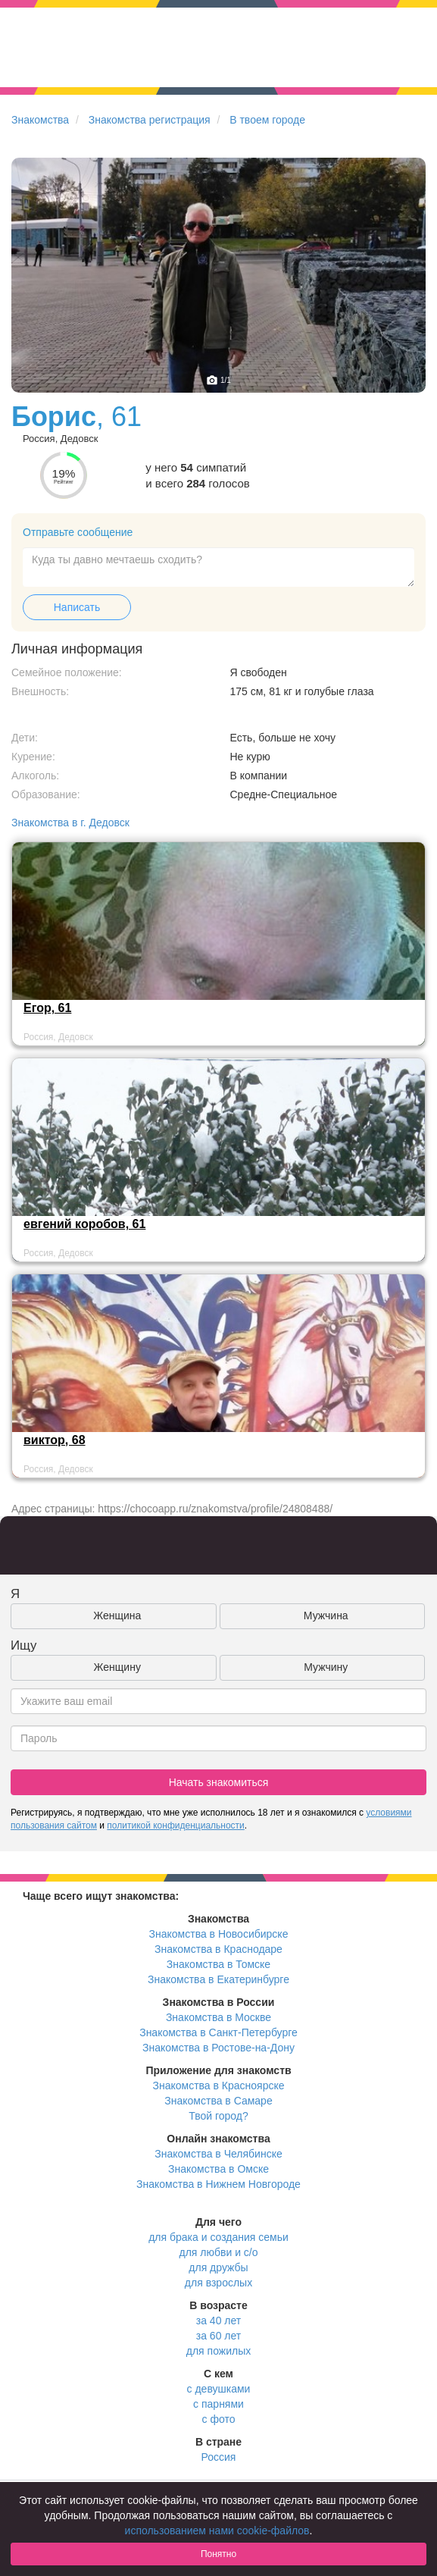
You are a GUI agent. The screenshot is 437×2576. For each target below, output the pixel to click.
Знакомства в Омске (218, 2169)
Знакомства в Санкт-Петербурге (218, 2032)
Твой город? (218, 2116)
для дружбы (218, 2267)
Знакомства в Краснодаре (218, 1949)
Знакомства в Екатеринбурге (218, 1979)
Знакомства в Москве (218, 2017)
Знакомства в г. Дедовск (70, 822)
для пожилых (218, 2351)
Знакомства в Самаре (218, 2101)
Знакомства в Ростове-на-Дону (218, 2048)
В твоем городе (267, 120)
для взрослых (218, 2283)
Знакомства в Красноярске (218, 2085)
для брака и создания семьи (218, 2237)
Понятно (218, 2554)
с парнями (218, 2404)
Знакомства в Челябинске (218, 2154)
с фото (219, 2419)
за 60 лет (218, 2336)
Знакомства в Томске (218, 1964)
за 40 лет (218, 2320)
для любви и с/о (218, 2252)
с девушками (219, 2389)
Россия (218, 2457)
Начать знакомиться (219, 1782)
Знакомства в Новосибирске (219, 1934)
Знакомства (40, 120)
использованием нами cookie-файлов (217, 2530)
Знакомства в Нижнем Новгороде (218, 2184)
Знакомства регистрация (150, 120)
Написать (77, 607)
